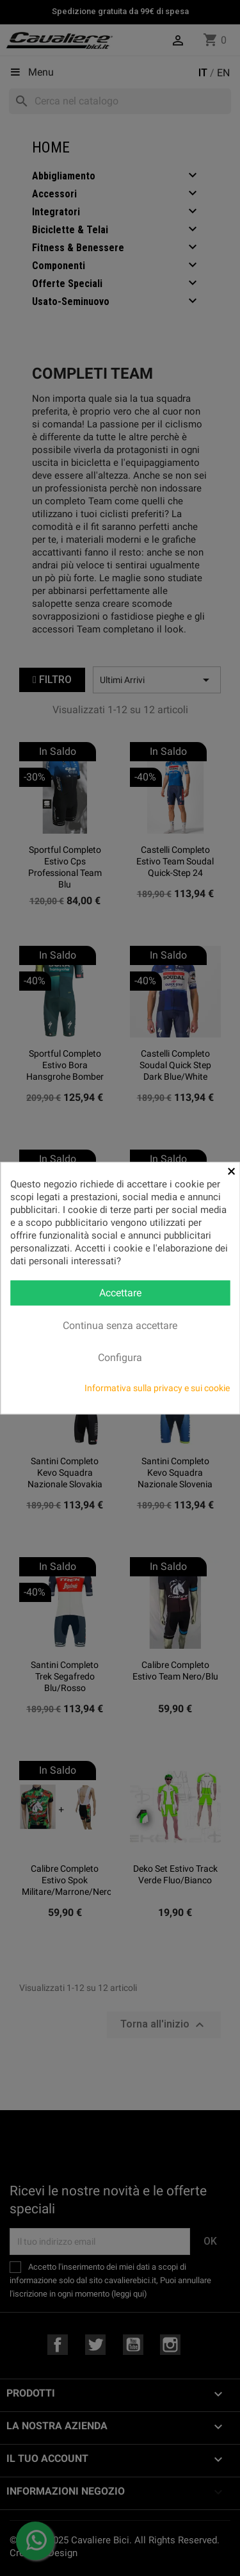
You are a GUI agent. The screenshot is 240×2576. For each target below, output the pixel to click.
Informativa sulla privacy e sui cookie (157, 1388)
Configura (120, 1357)
